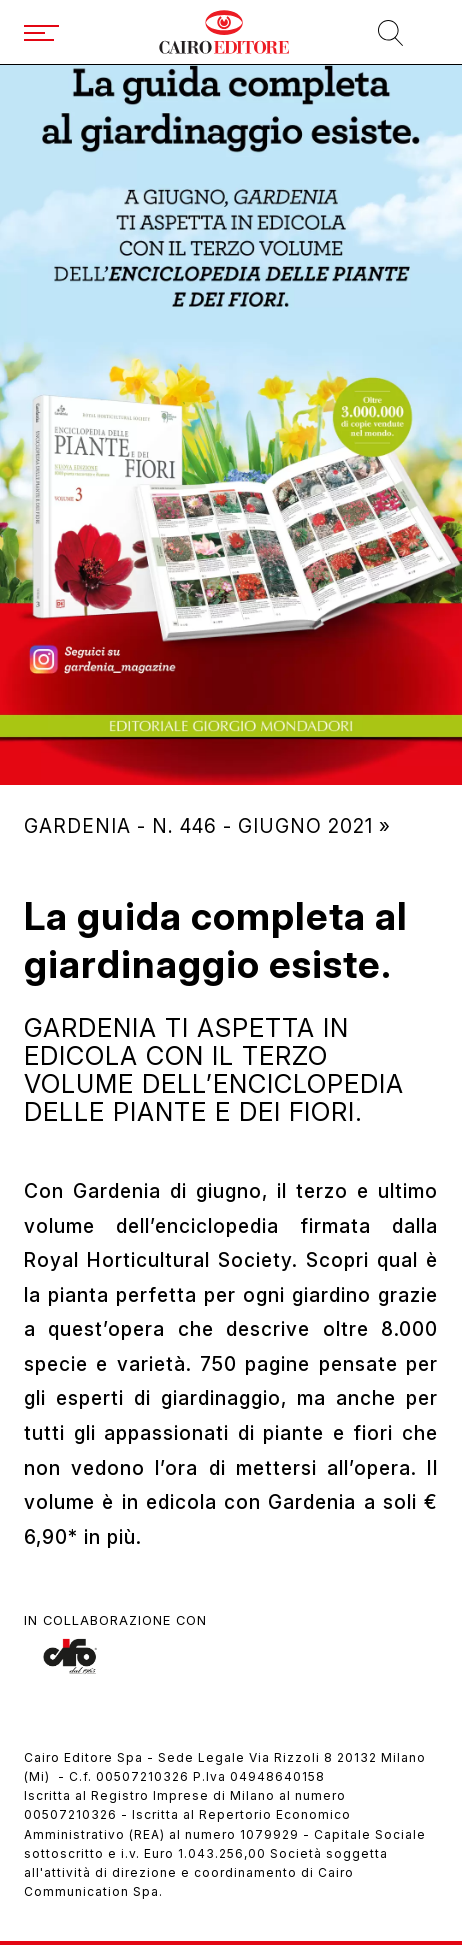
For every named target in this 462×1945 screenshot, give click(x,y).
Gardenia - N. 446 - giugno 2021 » (207, 826)
